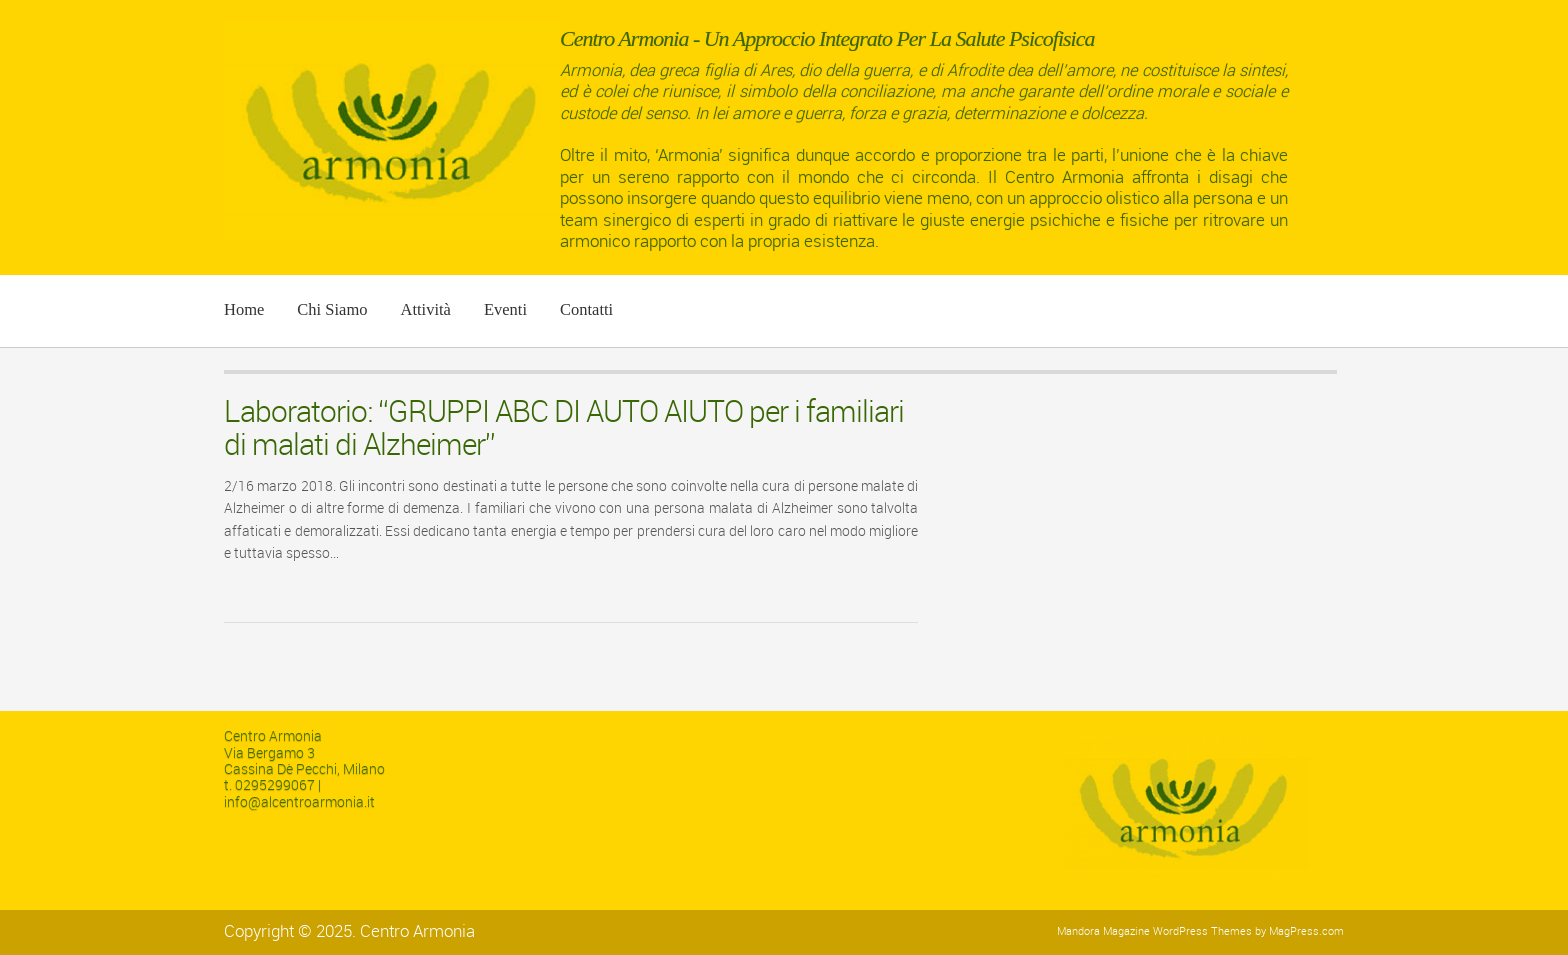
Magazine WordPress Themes (1177, 931)
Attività (425, 309)
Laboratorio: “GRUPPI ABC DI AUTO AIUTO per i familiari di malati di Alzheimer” (564, 428)
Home (244, 309)
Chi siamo (332, 309)
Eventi (505, 309)
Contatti (586, 309)
